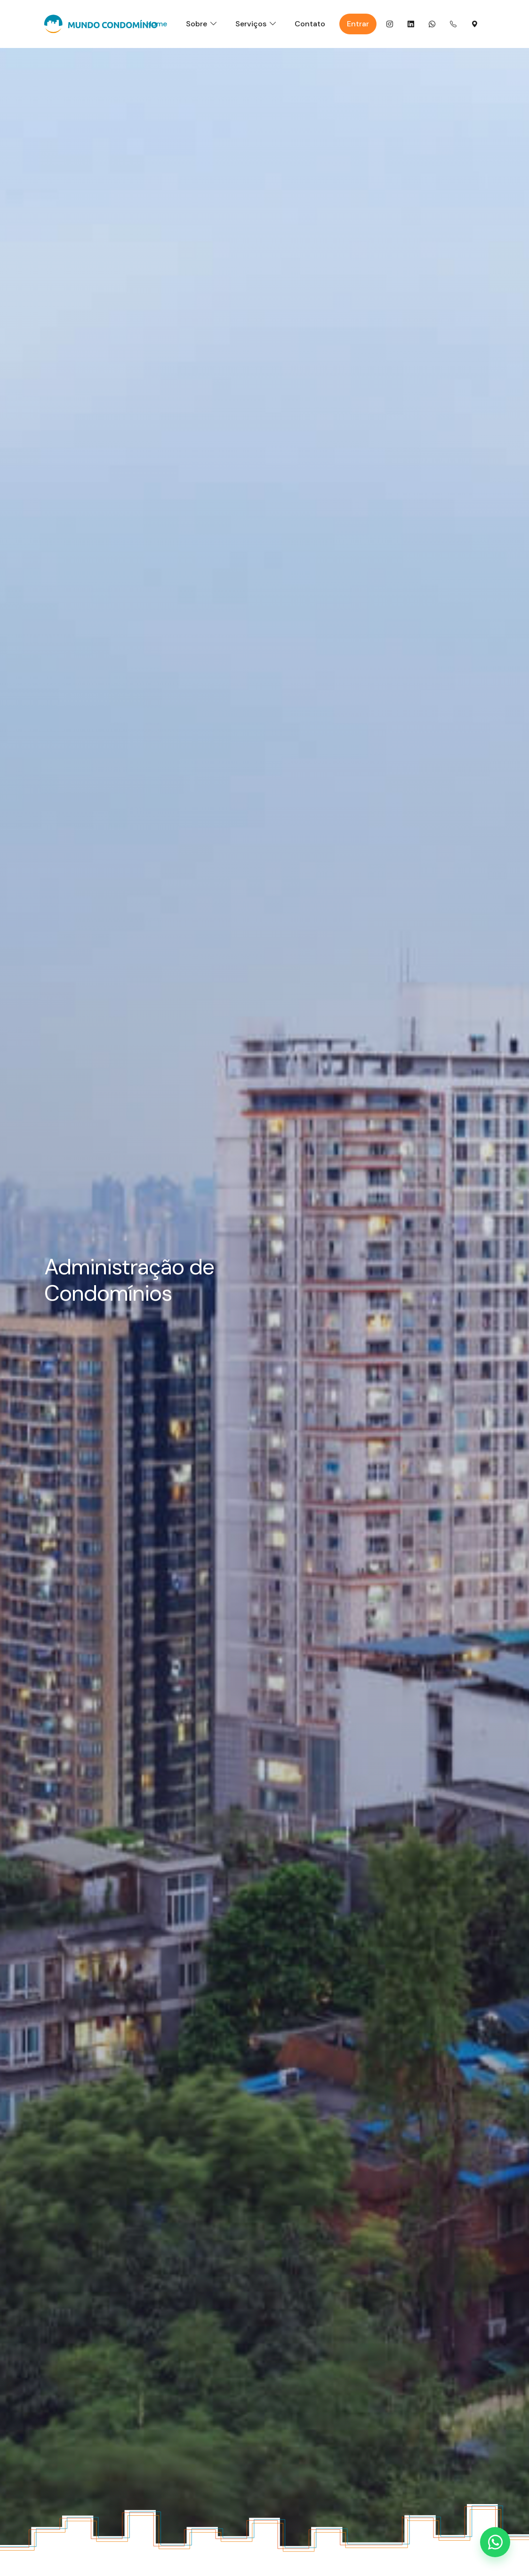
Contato (310, 24)
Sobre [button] (196, 24)
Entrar (358, 24)
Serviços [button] (250, 24)
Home (156, 24)
